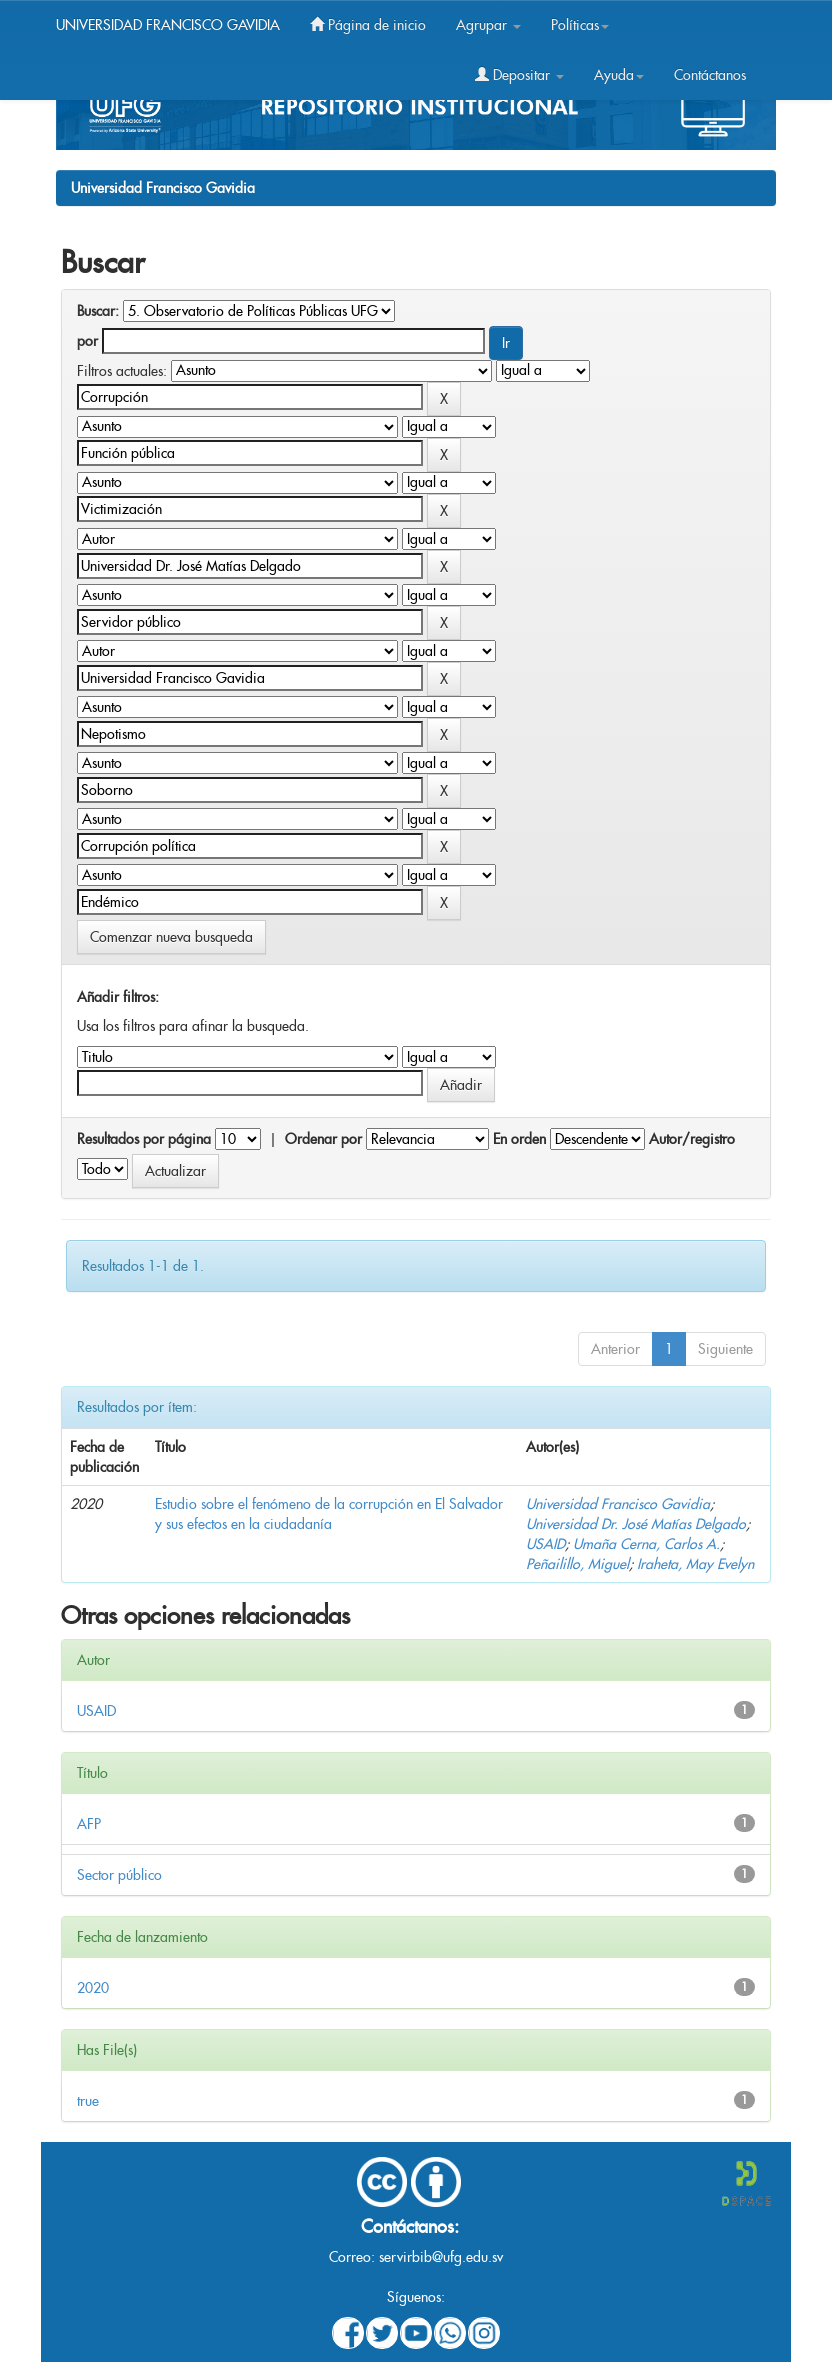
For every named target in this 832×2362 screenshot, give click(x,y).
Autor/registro (692, 1139)
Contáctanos (710, 75)
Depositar (519, 75)
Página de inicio (368, 25)
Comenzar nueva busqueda (171, 937)
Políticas (580, 25)
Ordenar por (323, 1139)
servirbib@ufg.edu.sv (441, 2257)
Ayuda (619, 75)
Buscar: (98, 311)
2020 (93, 1988)
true (88, 2101)
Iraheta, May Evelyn (695, 1564)
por (87, 341)
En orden (519, 1139)
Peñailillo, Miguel (577, 1564)
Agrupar (488, 25)
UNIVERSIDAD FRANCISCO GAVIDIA (168, 25)
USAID (545, 1544)
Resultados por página (144, 1139)
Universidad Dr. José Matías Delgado (636, 1524)
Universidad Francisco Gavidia (163, 188)
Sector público (119, 1875)
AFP (89, 1824)
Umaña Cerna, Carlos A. (646, 1544)
